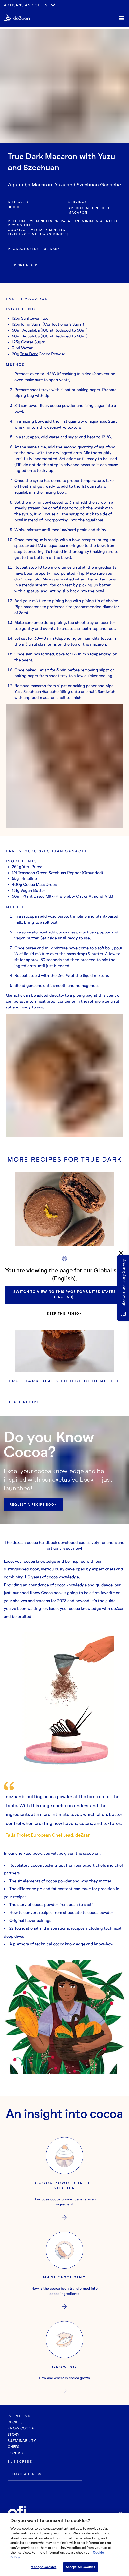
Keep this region (64, 1313)
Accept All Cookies (80, 2567)
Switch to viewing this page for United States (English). (64, 1294)
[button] (29, 5)
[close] (121, 1253)
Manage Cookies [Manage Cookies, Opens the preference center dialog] (43, 2567)
